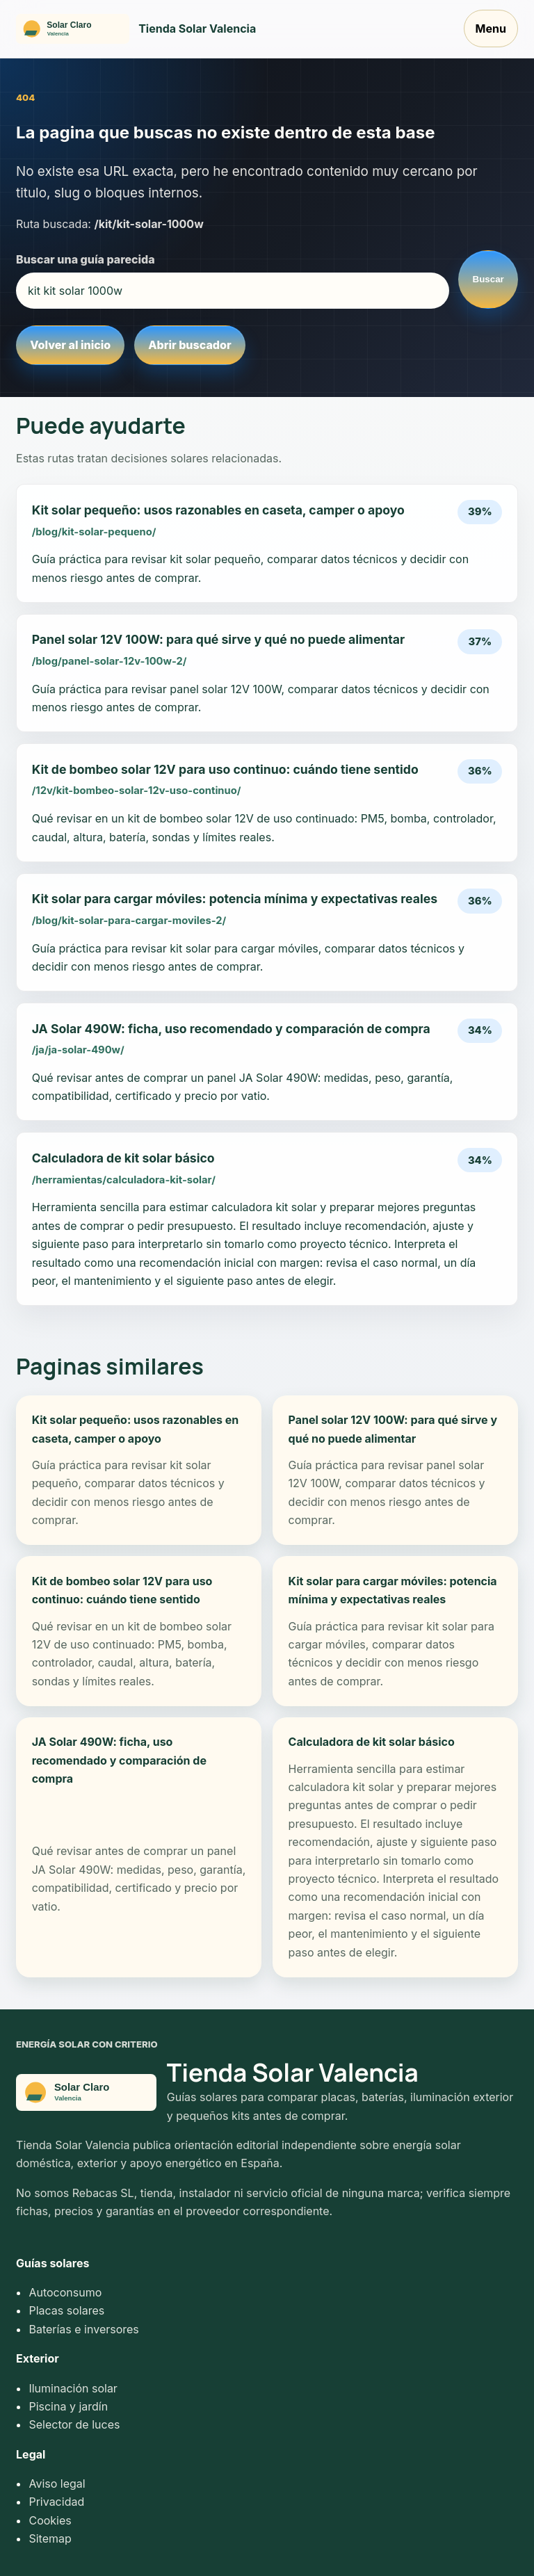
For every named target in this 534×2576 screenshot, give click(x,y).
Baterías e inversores (83, 2329)
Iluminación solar (73, 2388)
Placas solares (66, 2310)
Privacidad (56, 2502)
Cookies (50, 2520)
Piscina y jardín (68, 2406)
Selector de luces (74, 2424)
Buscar (488, 279)
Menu (491, 28)
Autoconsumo (65, 2292)
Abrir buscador (189, 345)
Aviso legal (57, 2483)
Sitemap (50, 2538)
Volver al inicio (70, 345)
